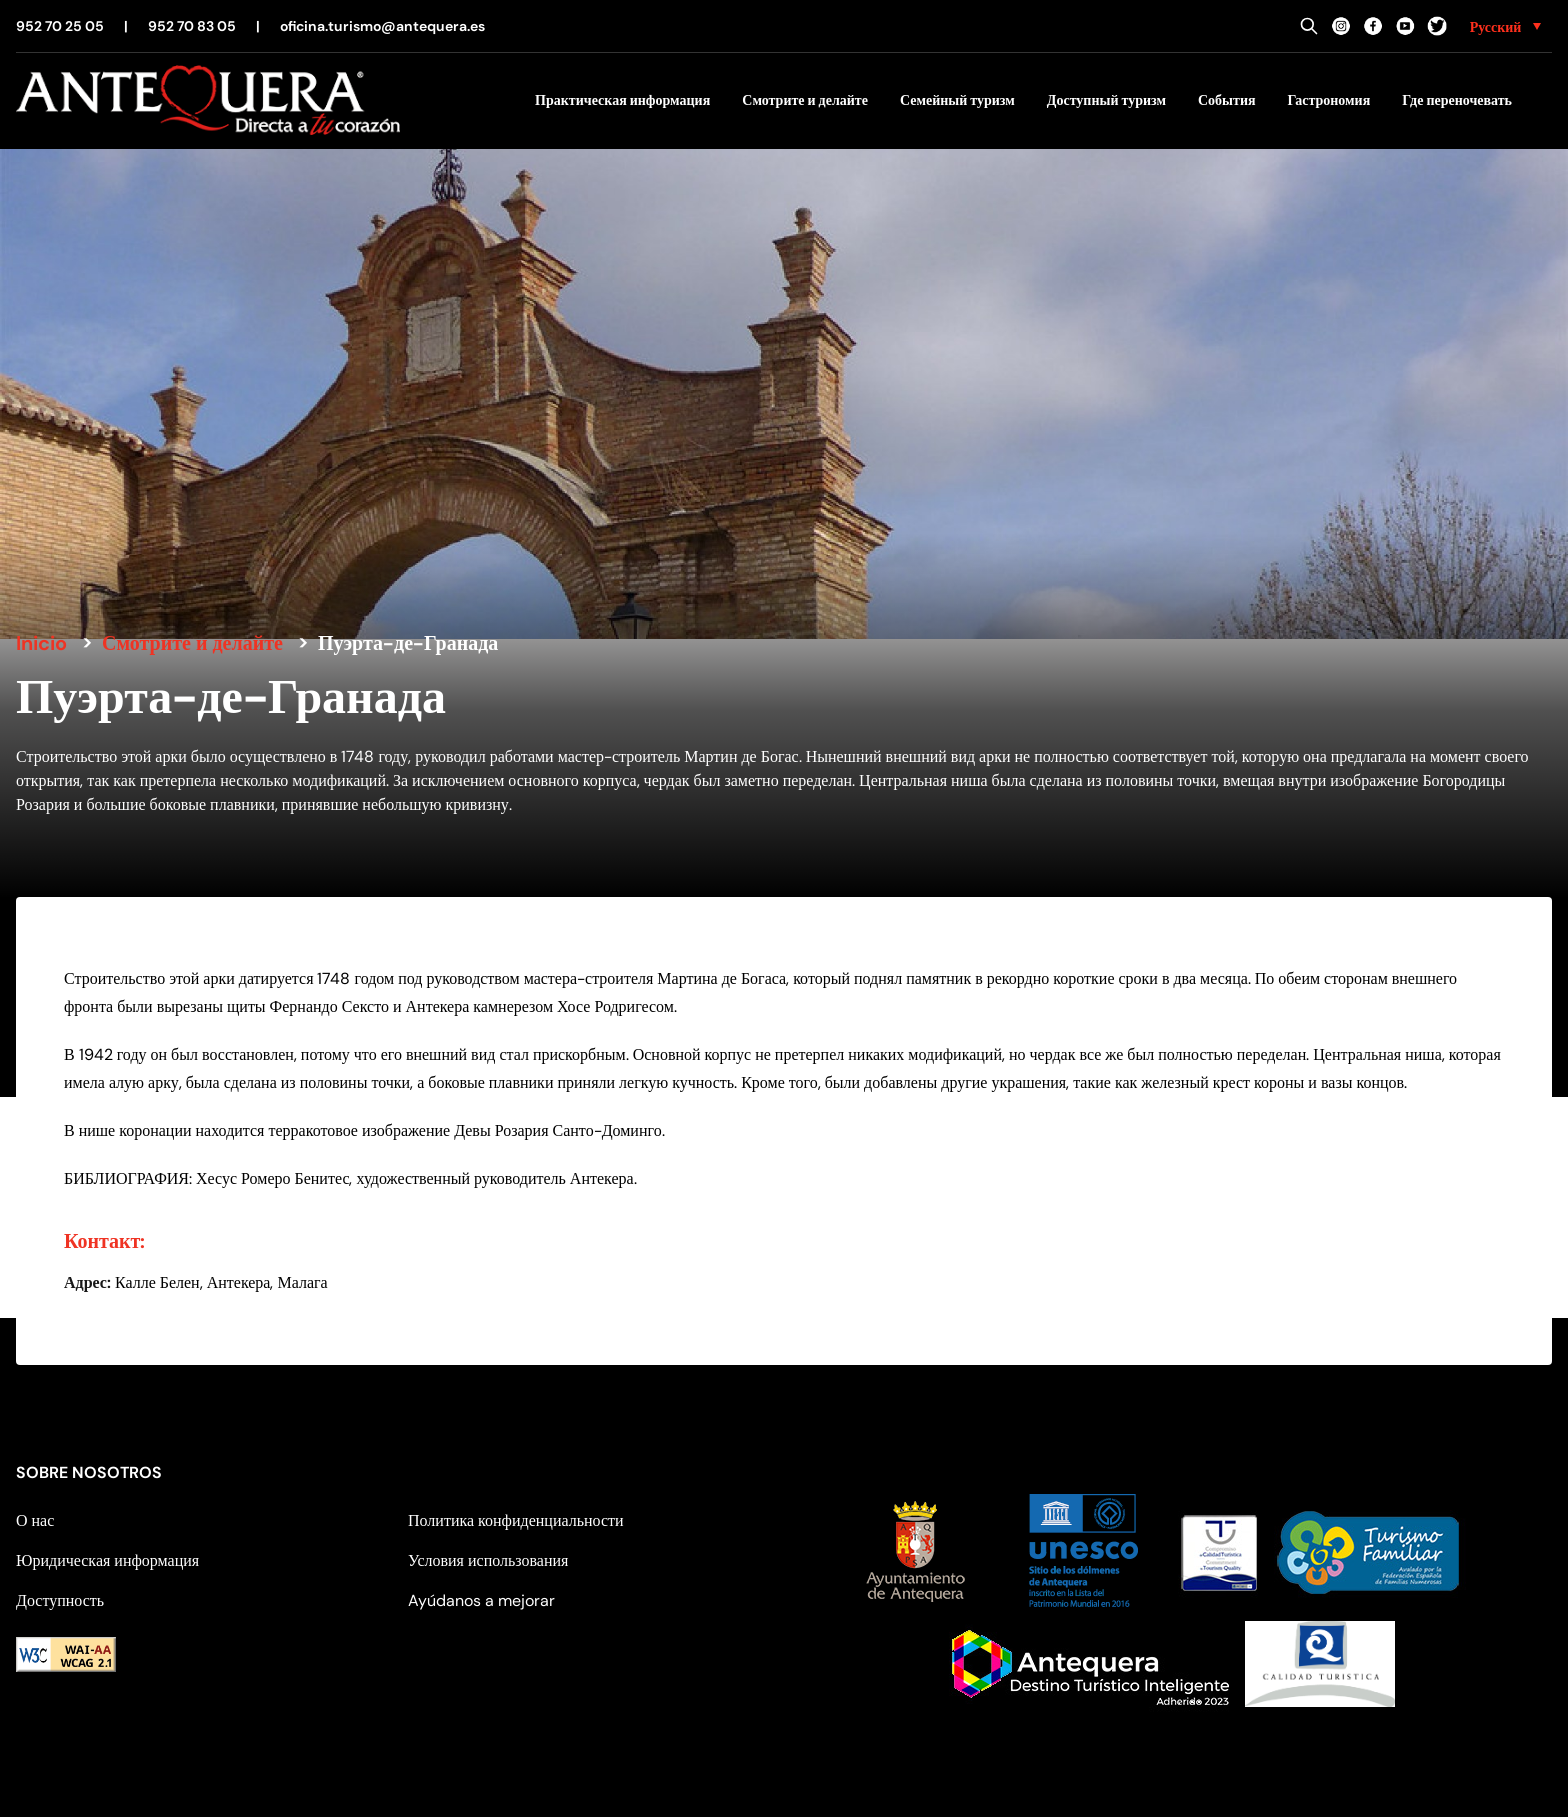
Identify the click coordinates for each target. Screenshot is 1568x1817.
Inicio (41, 643)
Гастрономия (1329, 100)
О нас (35, 1520)
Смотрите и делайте (805, 100)
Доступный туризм (1106, 100)
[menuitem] (1505, 26)
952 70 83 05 (192, 26)
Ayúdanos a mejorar (481, 1600)
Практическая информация (622, 100)
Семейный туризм (957, 100)
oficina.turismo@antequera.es (382, 26)
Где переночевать (1457, 100)
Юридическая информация (107, 1560)
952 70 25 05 (60, 26)
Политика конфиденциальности (516, 1520)
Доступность (60, 1600)
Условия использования (488, 1560)
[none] (1505, 26)
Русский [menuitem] (1496, 27)
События (1227, 100)
